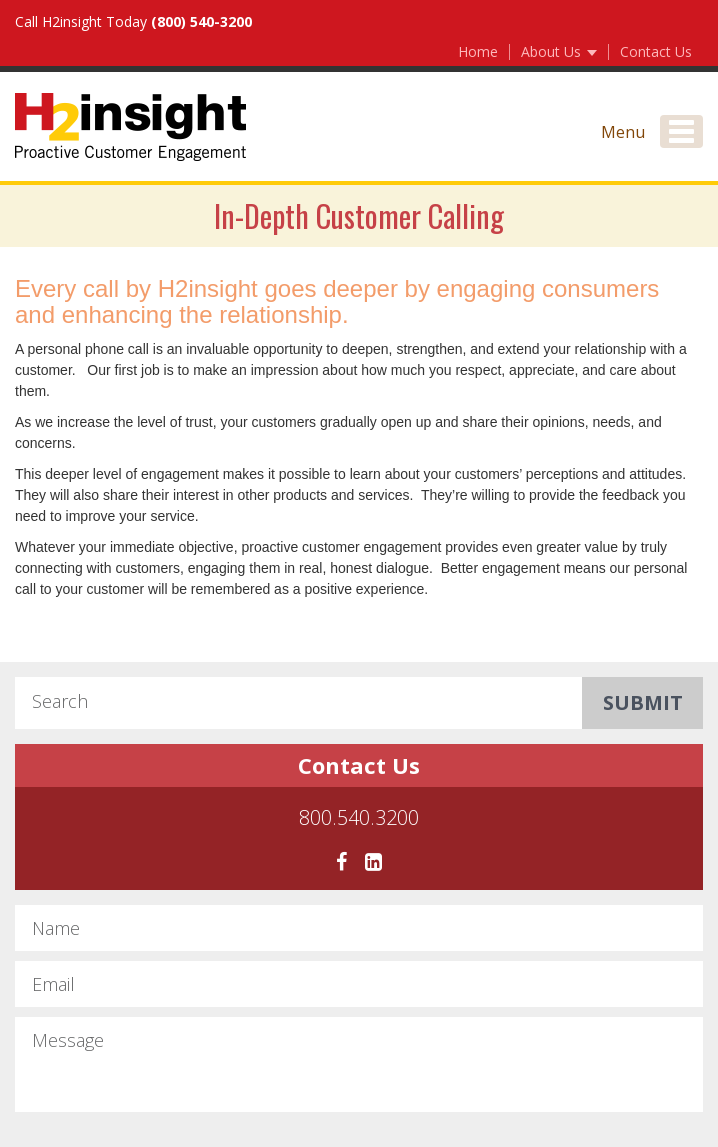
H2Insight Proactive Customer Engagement (130, 127)
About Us (559, 51)
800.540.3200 (359, 819)
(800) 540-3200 (201, 21)
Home (478, 51)
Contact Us (656, 51)
